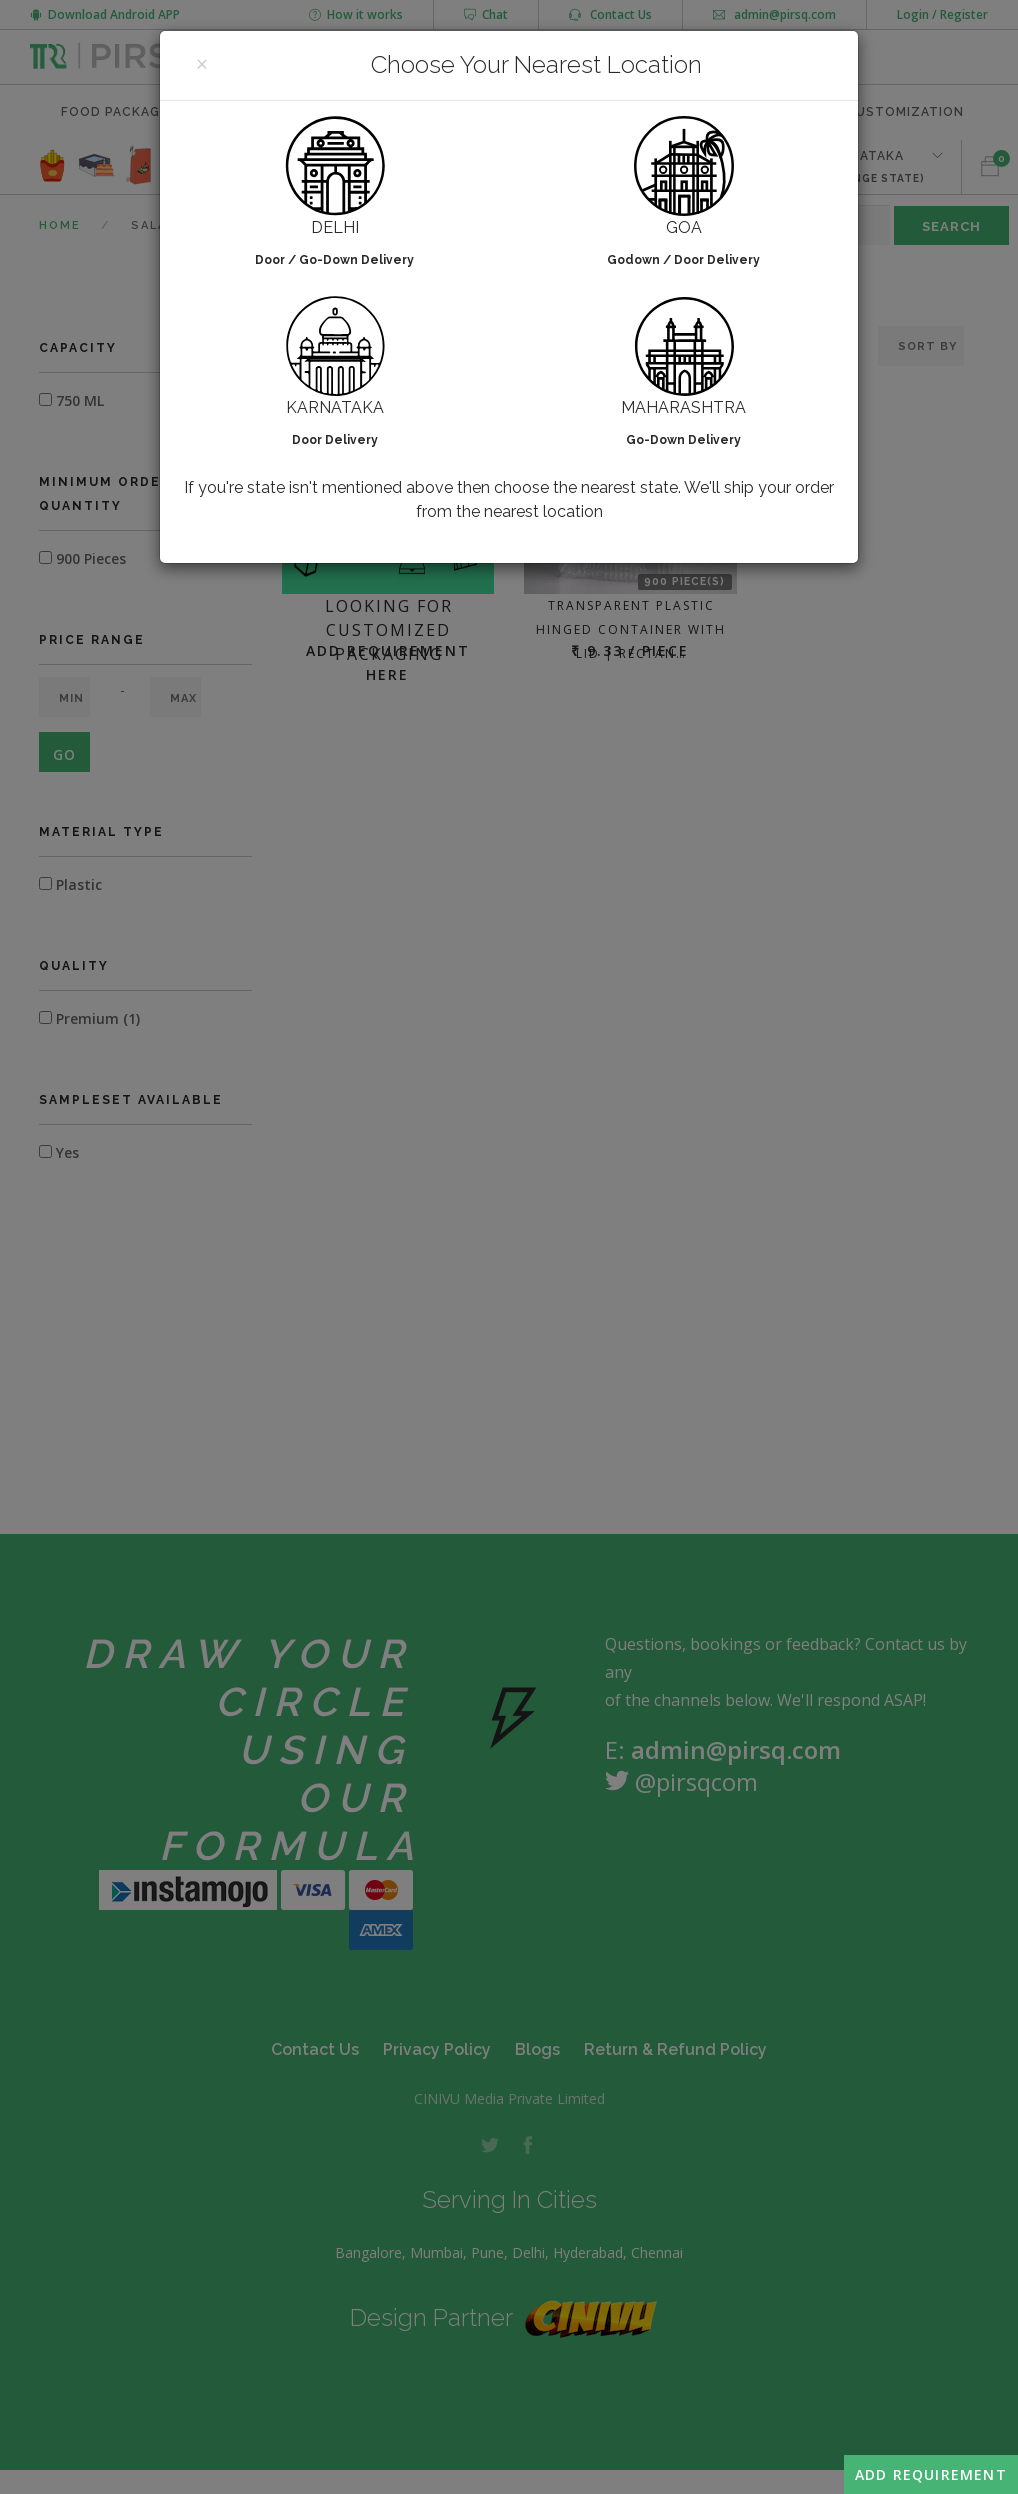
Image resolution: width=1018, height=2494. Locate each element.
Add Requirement (931, 2474)
